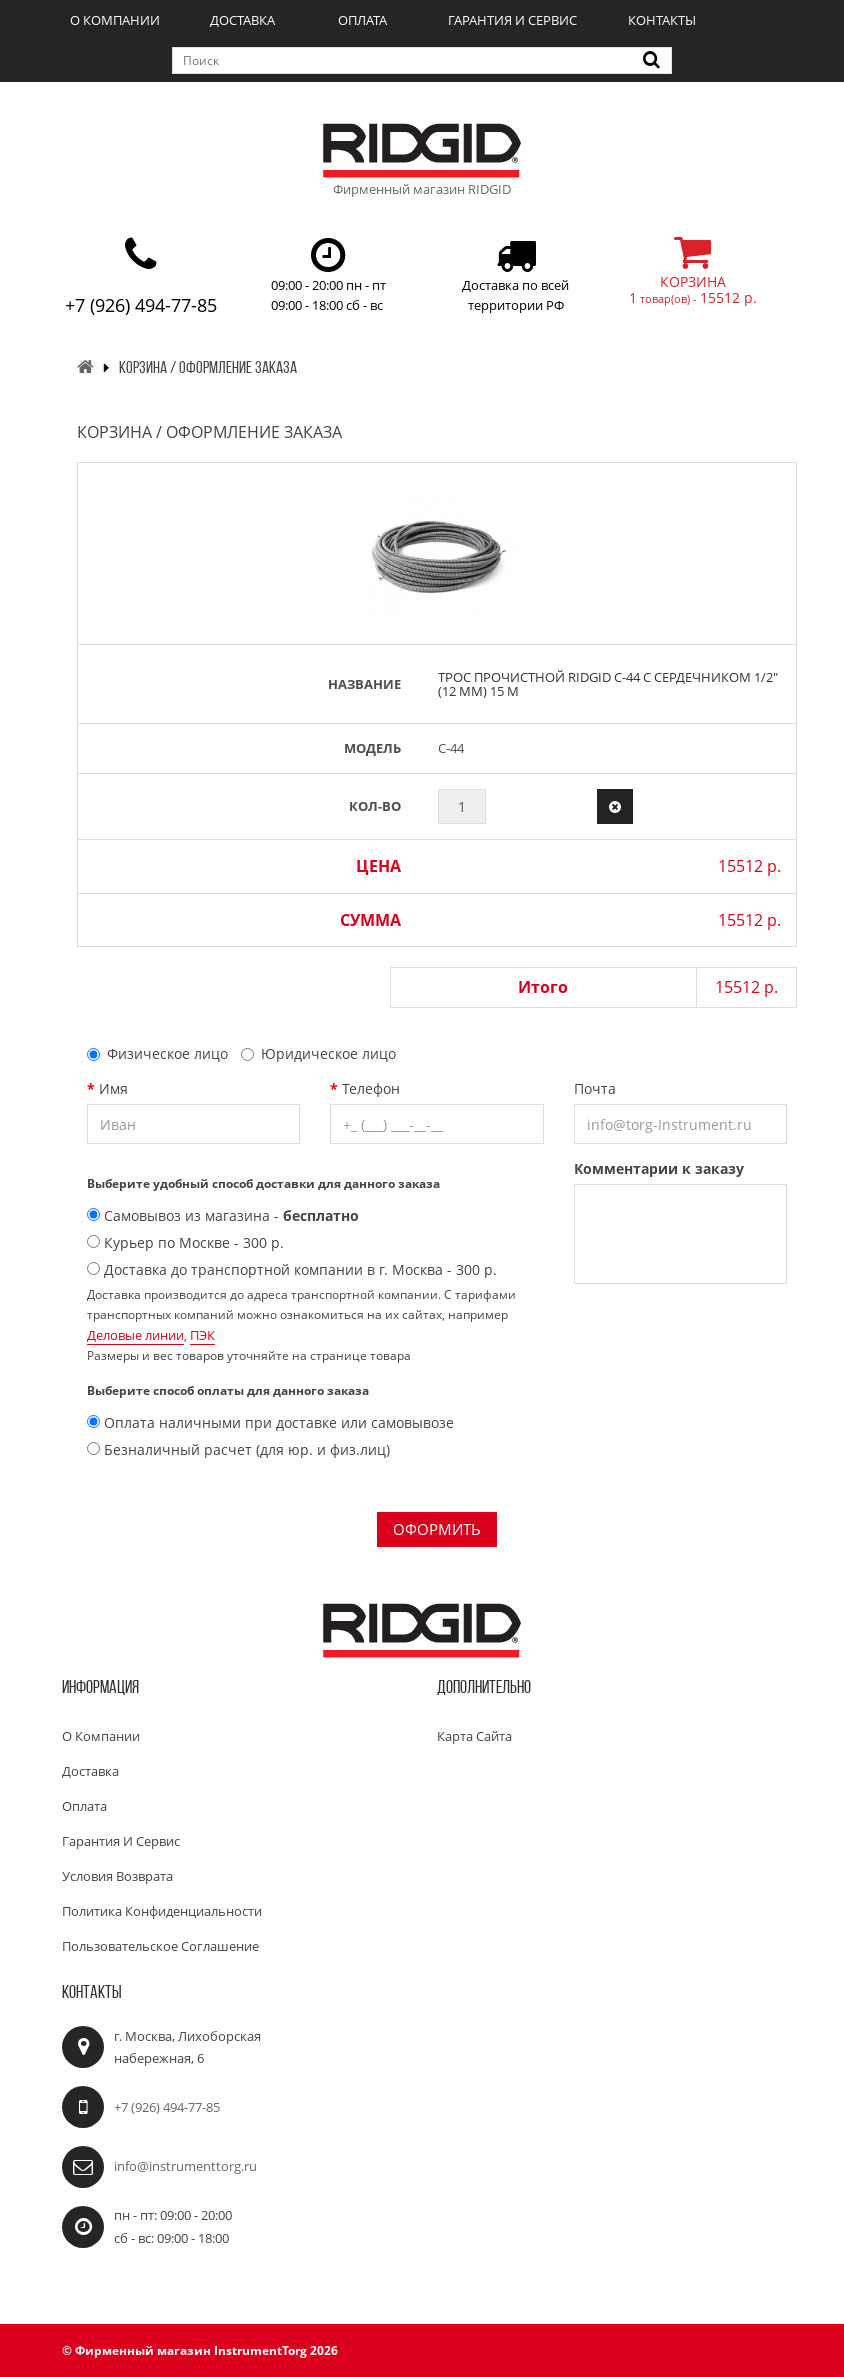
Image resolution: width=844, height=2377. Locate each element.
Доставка (242, 20)
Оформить (437, 1529)
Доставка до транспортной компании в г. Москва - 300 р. (292, 1269)
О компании (115, 20)
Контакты (662, 20)
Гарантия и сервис (512, 20)
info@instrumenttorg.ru (185, 2166)
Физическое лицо (157, 1053)
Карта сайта (474, 1736)
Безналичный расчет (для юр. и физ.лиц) (238, 1449)
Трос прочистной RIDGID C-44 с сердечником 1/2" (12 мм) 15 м (608, 684)
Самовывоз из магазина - (223, 1215)
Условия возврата (117, 1876)
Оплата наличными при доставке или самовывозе (270, 1422)
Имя (113, 1088)
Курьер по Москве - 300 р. (185, 1242)
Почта (595, 1088)
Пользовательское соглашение (160, 1946)
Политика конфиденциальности (162, 1911)
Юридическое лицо (318, 1053)
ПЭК (202, 1335)
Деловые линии (135, 1335)
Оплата (362, 20)
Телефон (371, 1088)
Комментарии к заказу (659, 1168)
